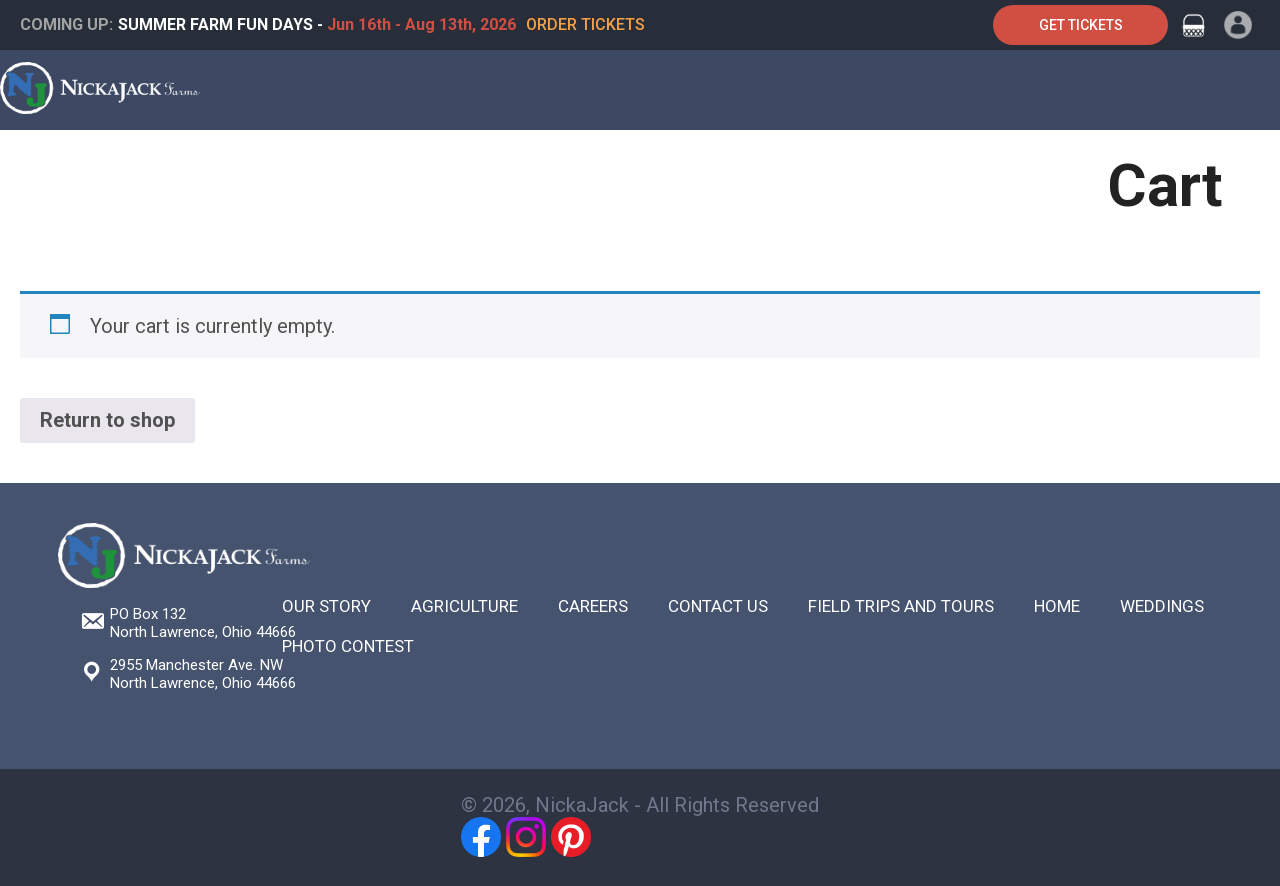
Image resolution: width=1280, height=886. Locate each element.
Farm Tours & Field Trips (185, 162)
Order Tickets (585, 24)
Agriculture (708, 162)
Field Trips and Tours (901, 606)
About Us (894, 162)
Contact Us (1007, 162)
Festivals (592, 162)
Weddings (1162, 606)
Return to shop (107, 420)
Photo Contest (348, 646)
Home (36, 162)
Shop (807, 162)
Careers (593, 606)
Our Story (326, 606)
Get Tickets (1081, 25)
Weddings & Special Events (419, 162)
